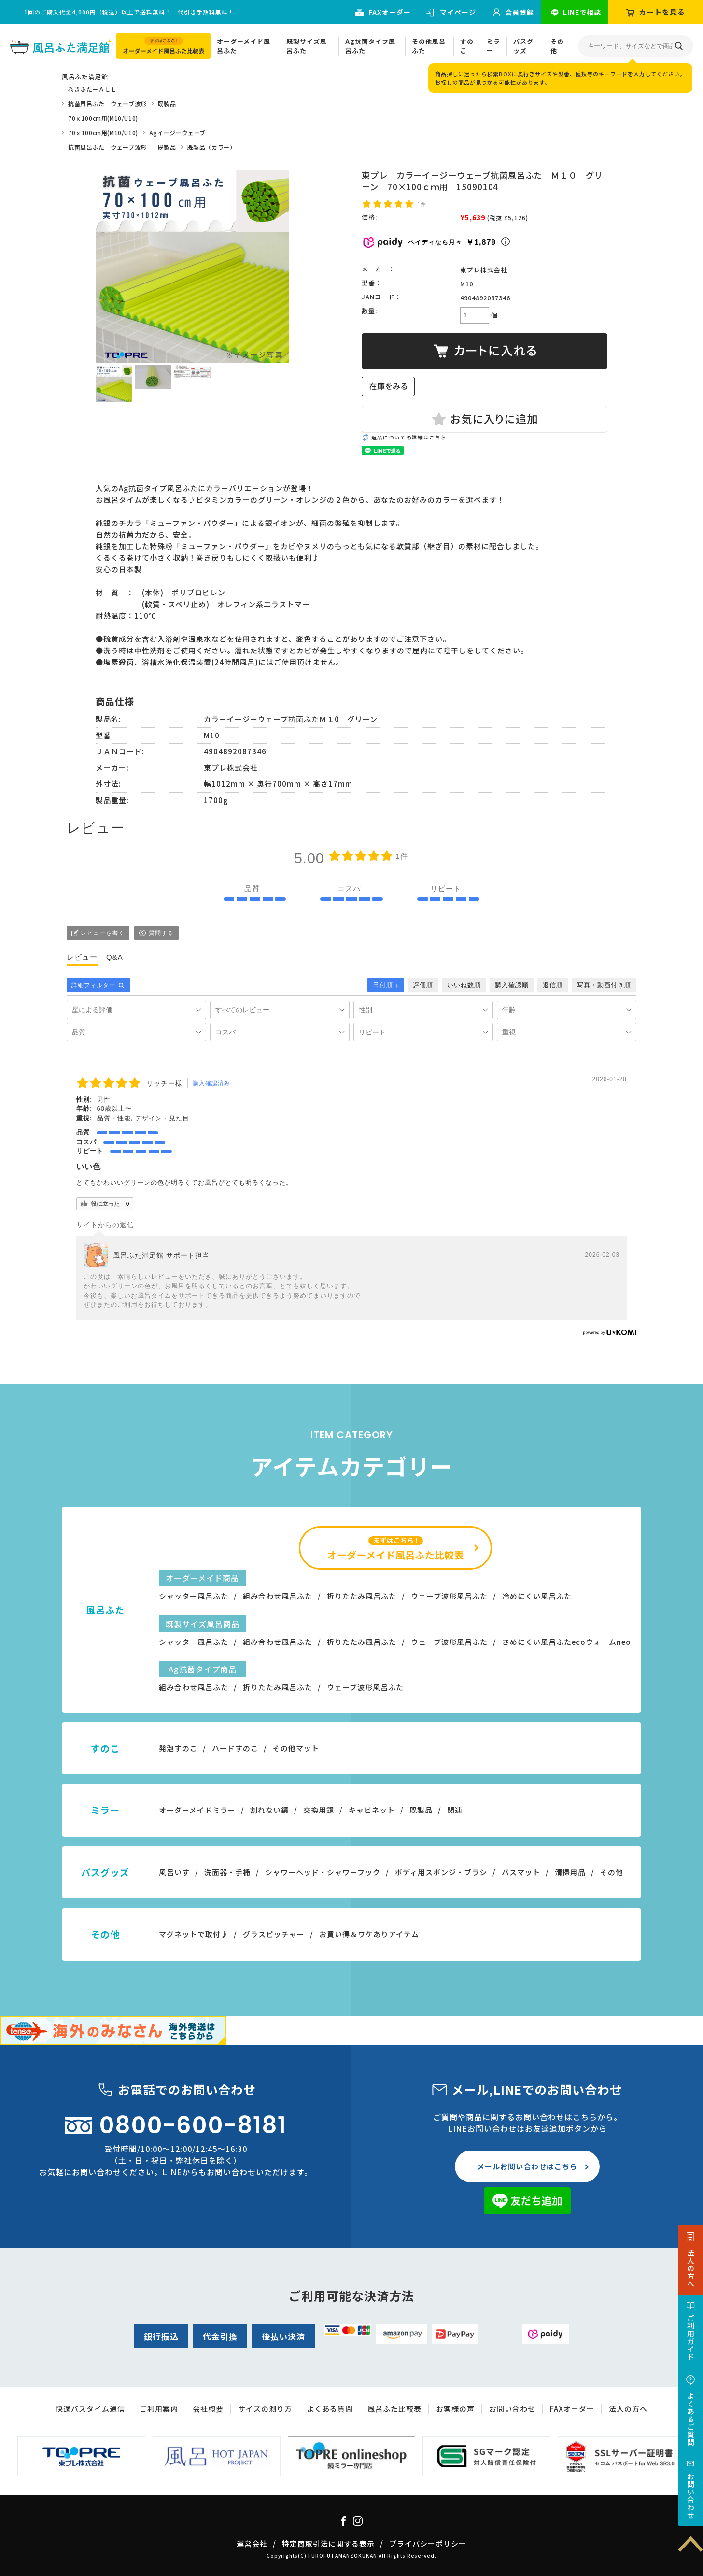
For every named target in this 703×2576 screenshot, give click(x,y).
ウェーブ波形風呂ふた (449, 1596)
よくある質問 (330, 2409)
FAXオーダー (389, 12)
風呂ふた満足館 (85, 76)
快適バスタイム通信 (90, 2409)
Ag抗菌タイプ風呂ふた (370, 46)
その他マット (296, 1748)
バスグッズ (523, 46)
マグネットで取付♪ (193, 1934)
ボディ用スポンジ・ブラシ (441, 1872)
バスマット (521, 1872)
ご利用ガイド (691, 2337)
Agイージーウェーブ (177, 132)
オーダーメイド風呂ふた (243, 46)
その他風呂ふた (429, 46)
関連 (455, 1810)
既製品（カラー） (211, 147)
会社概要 (208, 2409)
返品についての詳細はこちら (409, 437)
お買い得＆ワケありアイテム (369, 1934)
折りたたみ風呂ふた (361, 1596)
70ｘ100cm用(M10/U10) (103, 118)
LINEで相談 (582, 12)
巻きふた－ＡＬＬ (92, 89)
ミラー (493, 46)
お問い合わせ (691, 2496)
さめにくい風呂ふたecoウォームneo (566, 1642)
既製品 (167, 103)
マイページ (458, 12)
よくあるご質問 (691, 2419)
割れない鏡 (269, 1810)
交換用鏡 (318, 1810)
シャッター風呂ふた (193, 1596)
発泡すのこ (178, 1748)
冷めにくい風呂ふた (537, 1596)
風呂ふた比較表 (394, 2409)
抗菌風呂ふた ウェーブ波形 (107, 103)
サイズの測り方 (265, 2409)
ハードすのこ (235, 1748)
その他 (557, 46)
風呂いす (174, 1872)
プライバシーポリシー (427, 2543)
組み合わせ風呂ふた (277, 1596)
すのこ (467, 46)
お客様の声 (455, 2409)
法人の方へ (691, 2268)
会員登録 (519, 12)
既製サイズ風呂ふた (306, 46)
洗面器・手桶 (227, 1872)
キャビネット (372, 1810)
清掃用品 (570, 1872)
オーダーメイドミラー (197, 1810)
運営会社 (252, 2543)
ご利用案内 (159, 2409)
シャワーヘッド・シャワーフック (322, 1872)
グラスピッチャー (274, 1934)
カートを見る (662, 12)
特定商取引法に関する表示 (328, 2543)
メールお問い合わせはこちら (527, 2166)
